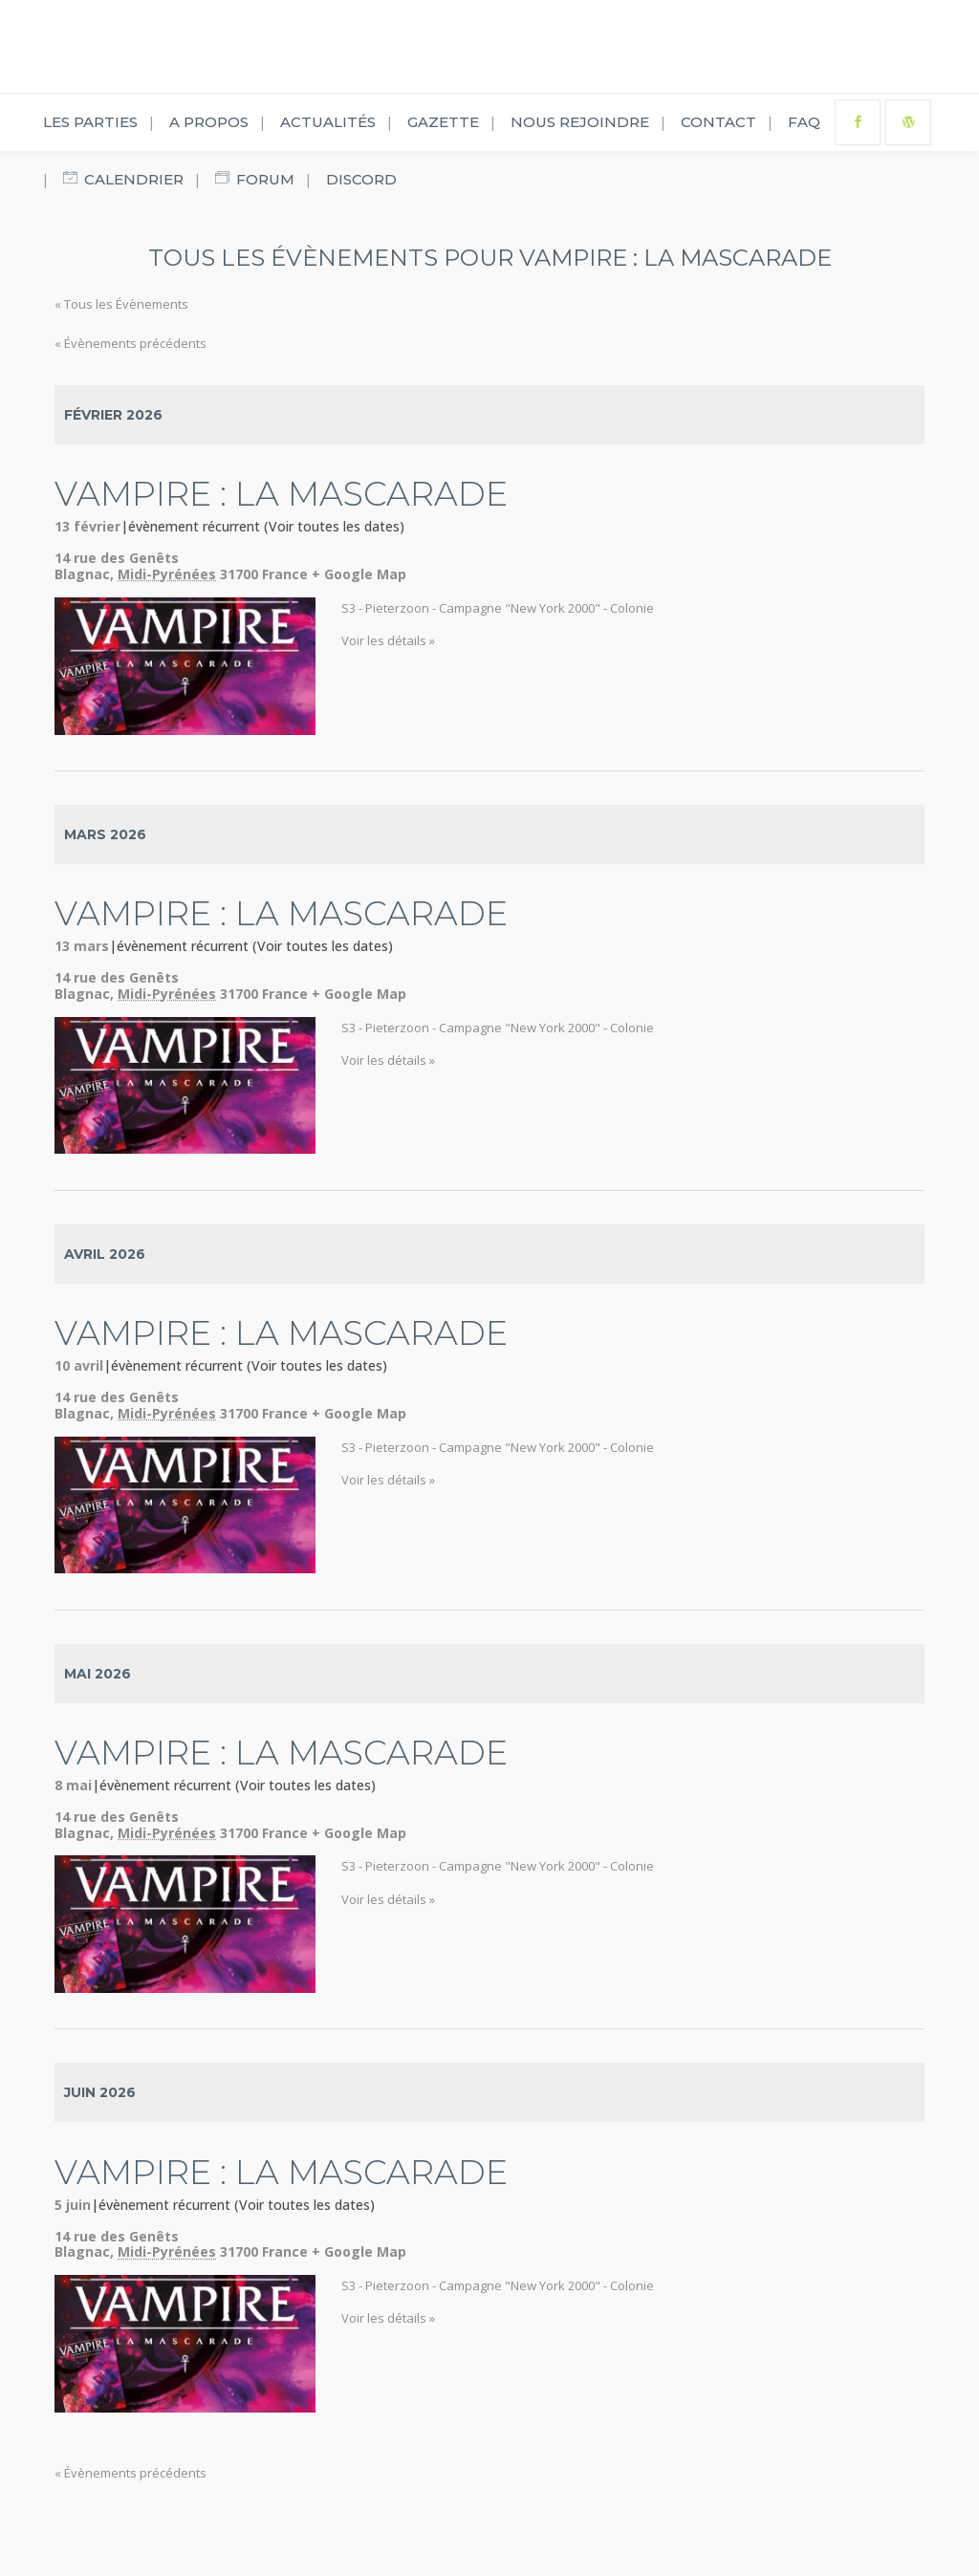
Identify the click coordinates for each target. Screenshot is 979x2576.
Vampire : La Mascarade (281, 493)
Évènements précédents (130, 343)
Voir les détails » (388, 640)
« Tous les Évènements (121, 304)
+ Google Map (359, 574)
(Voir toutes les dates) (334, 526)
